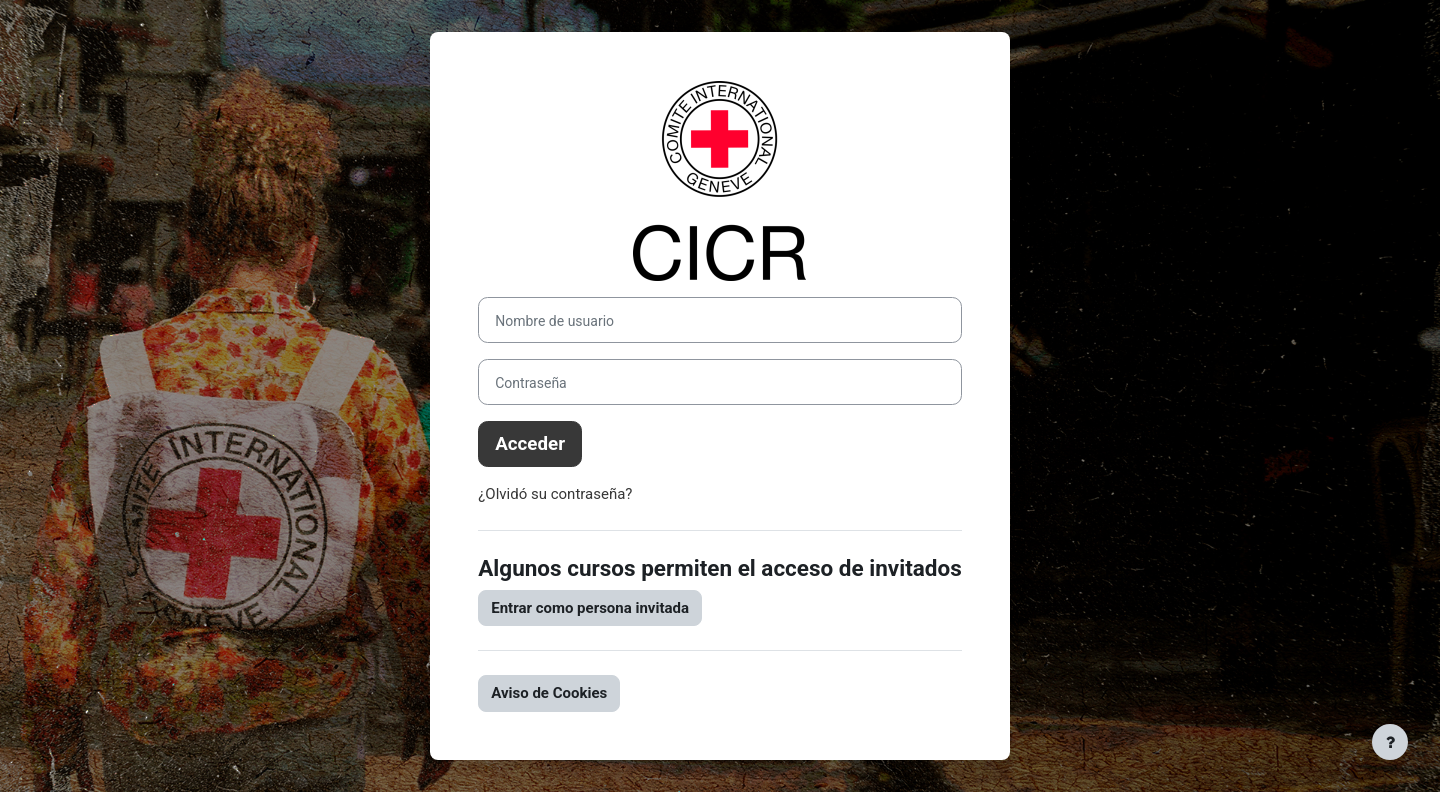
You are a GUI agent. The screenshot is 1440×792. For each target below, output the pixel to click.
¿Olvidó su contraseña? (555, 494)
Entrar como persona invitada (590, 608)
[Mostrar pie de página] (1390, 742)
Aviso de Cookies (549, 693)
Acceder (530, 444)
